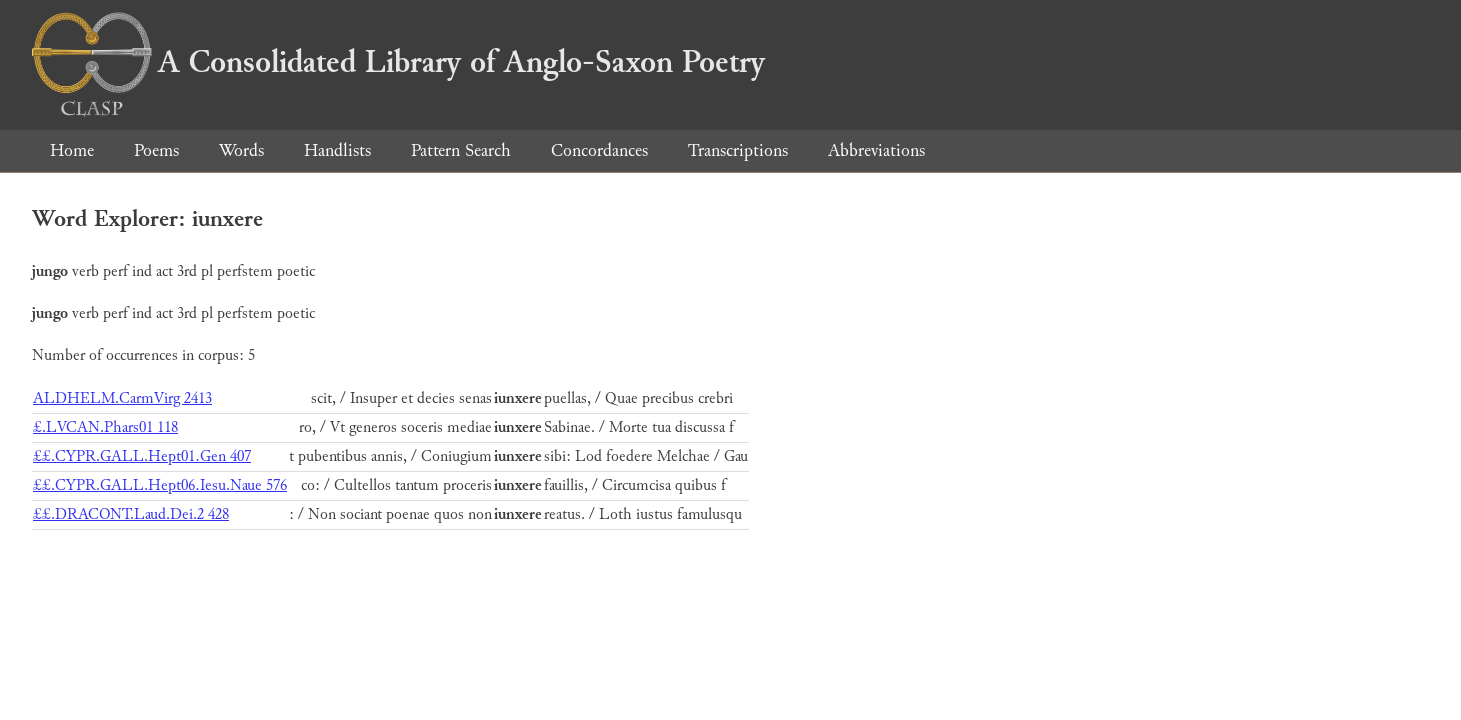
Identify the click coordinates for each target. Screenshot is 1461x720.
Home (72, 150)
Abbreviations (876, 150)
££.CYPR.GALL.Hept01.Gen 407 (142, 456)
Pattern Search (461, 150)
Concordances (599, 150)
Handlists (337, 150)
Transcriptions (738, 150)
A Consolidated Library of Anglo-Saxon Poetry (398, 62)
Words (241, 150)
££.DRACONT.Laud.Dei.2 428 (131, 514)
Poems (156, 150)
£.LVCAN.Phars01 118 (105, 427)
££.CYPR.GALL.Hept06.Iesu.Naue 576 (160, 485)
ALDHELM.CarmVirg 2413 (122, 398)
